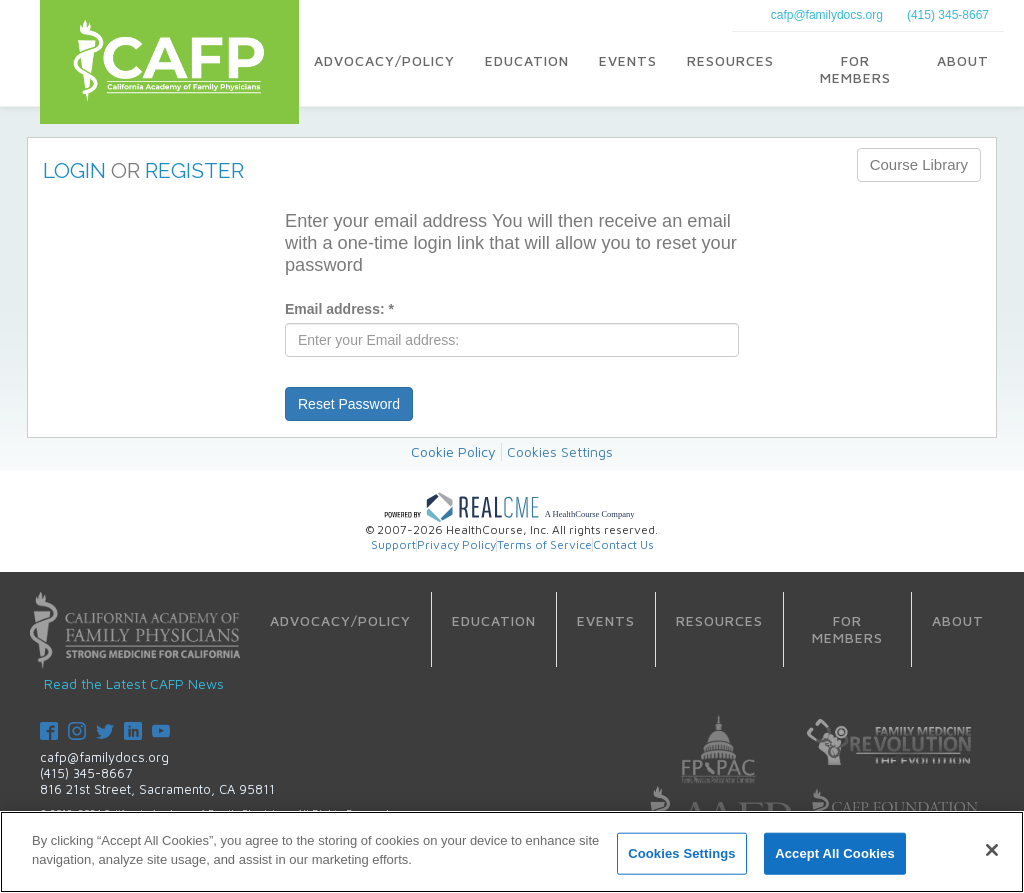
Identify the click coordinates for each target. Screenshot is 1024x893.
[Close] (992, 850)
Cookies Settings (560, 452)
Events (628, 60)
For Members (855, 69)
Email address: (339, 309)
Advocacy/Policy (384, 60)
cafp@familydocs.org (827, 15)
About (963, 60)
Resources (730, 60)
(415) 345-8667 (948, 15)
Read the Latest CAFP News (134, 683)
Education (527, 60)
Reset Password (349, 404)
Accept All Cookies (835, 853)
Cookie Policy (453, 451)
